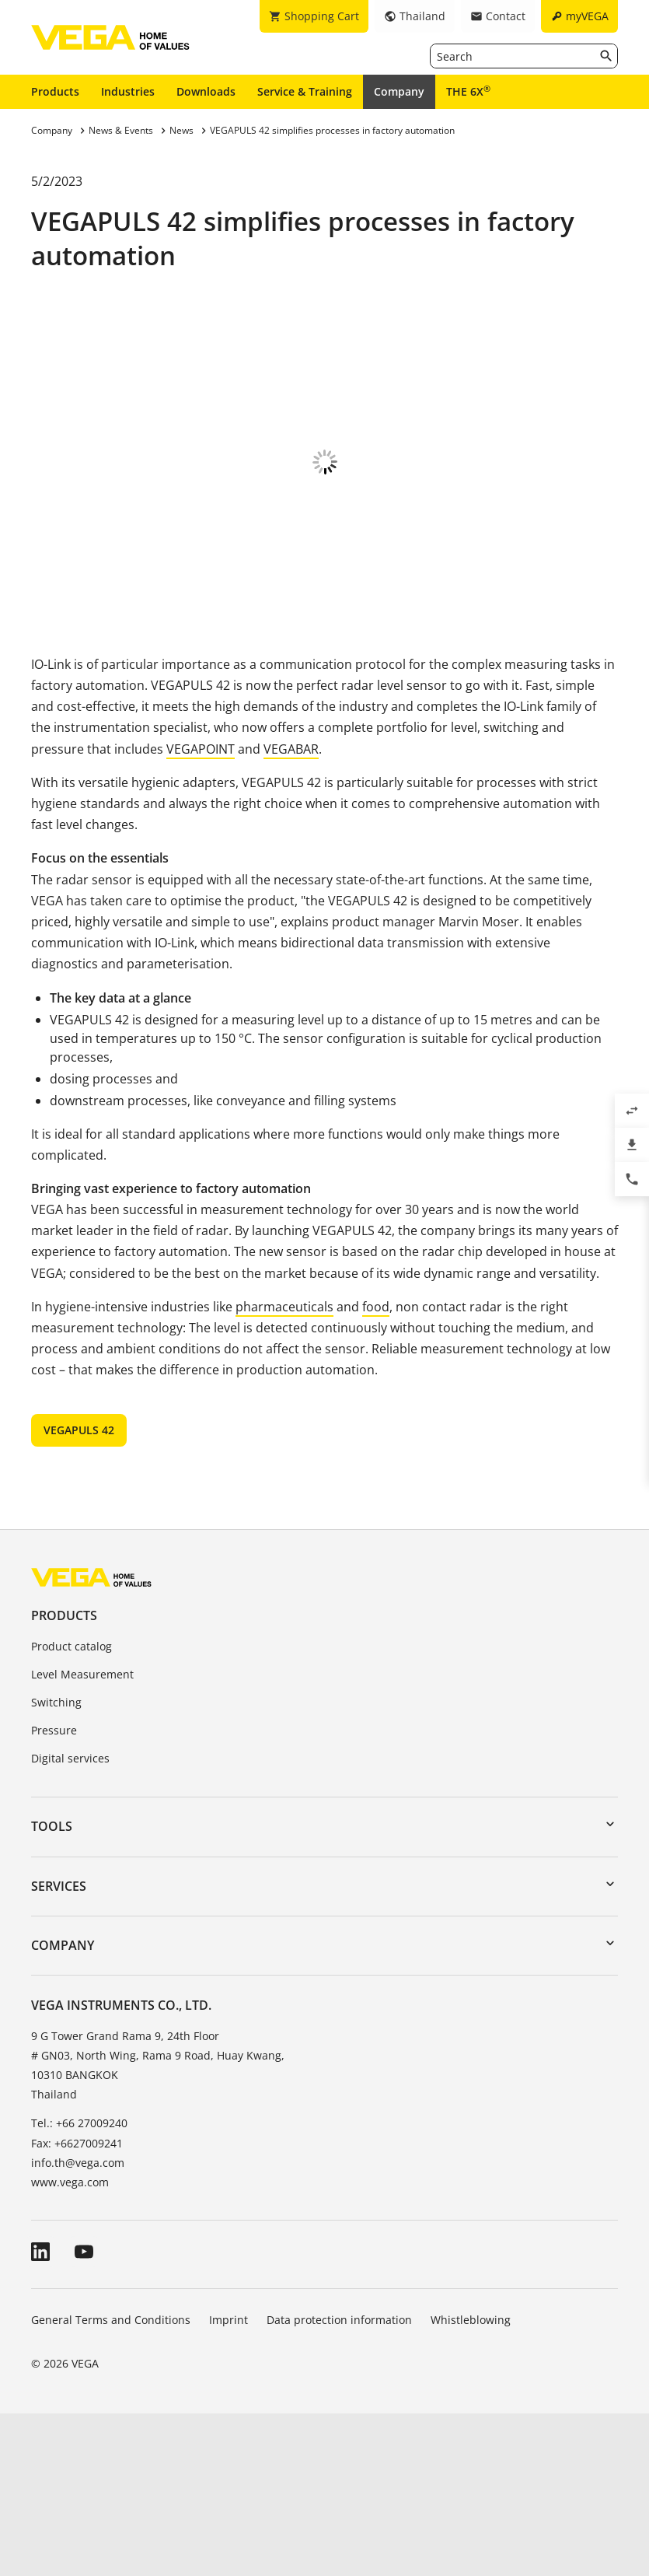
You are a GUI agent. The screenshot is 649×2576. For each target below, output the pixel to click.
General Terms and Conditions (110, 2482)
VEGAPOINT (200, 911)
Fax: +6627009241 (77, 2305)
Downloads (206, 91)
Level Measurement (82, 1836)
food (375, 1469)
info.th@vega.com (77, 2325)
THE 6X (468, 91)
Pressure (54, 1892)
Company (399, 91)
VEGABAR (291, 911)
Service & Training (304, 91)
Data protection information (339, 2482)
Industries (128, 91)
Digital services (70, 1920)
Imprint (228, 2482)
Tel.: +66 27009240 (79, 2285)
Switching (56, 1864)
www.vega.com (70, 2344)
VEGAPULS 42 (79, 1592)
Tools (51, 1988)
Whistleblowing (471, 2482)
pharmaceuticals (284, 1469)
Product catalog (71, 1808)
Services (58, 2048)
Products (55, 91)
